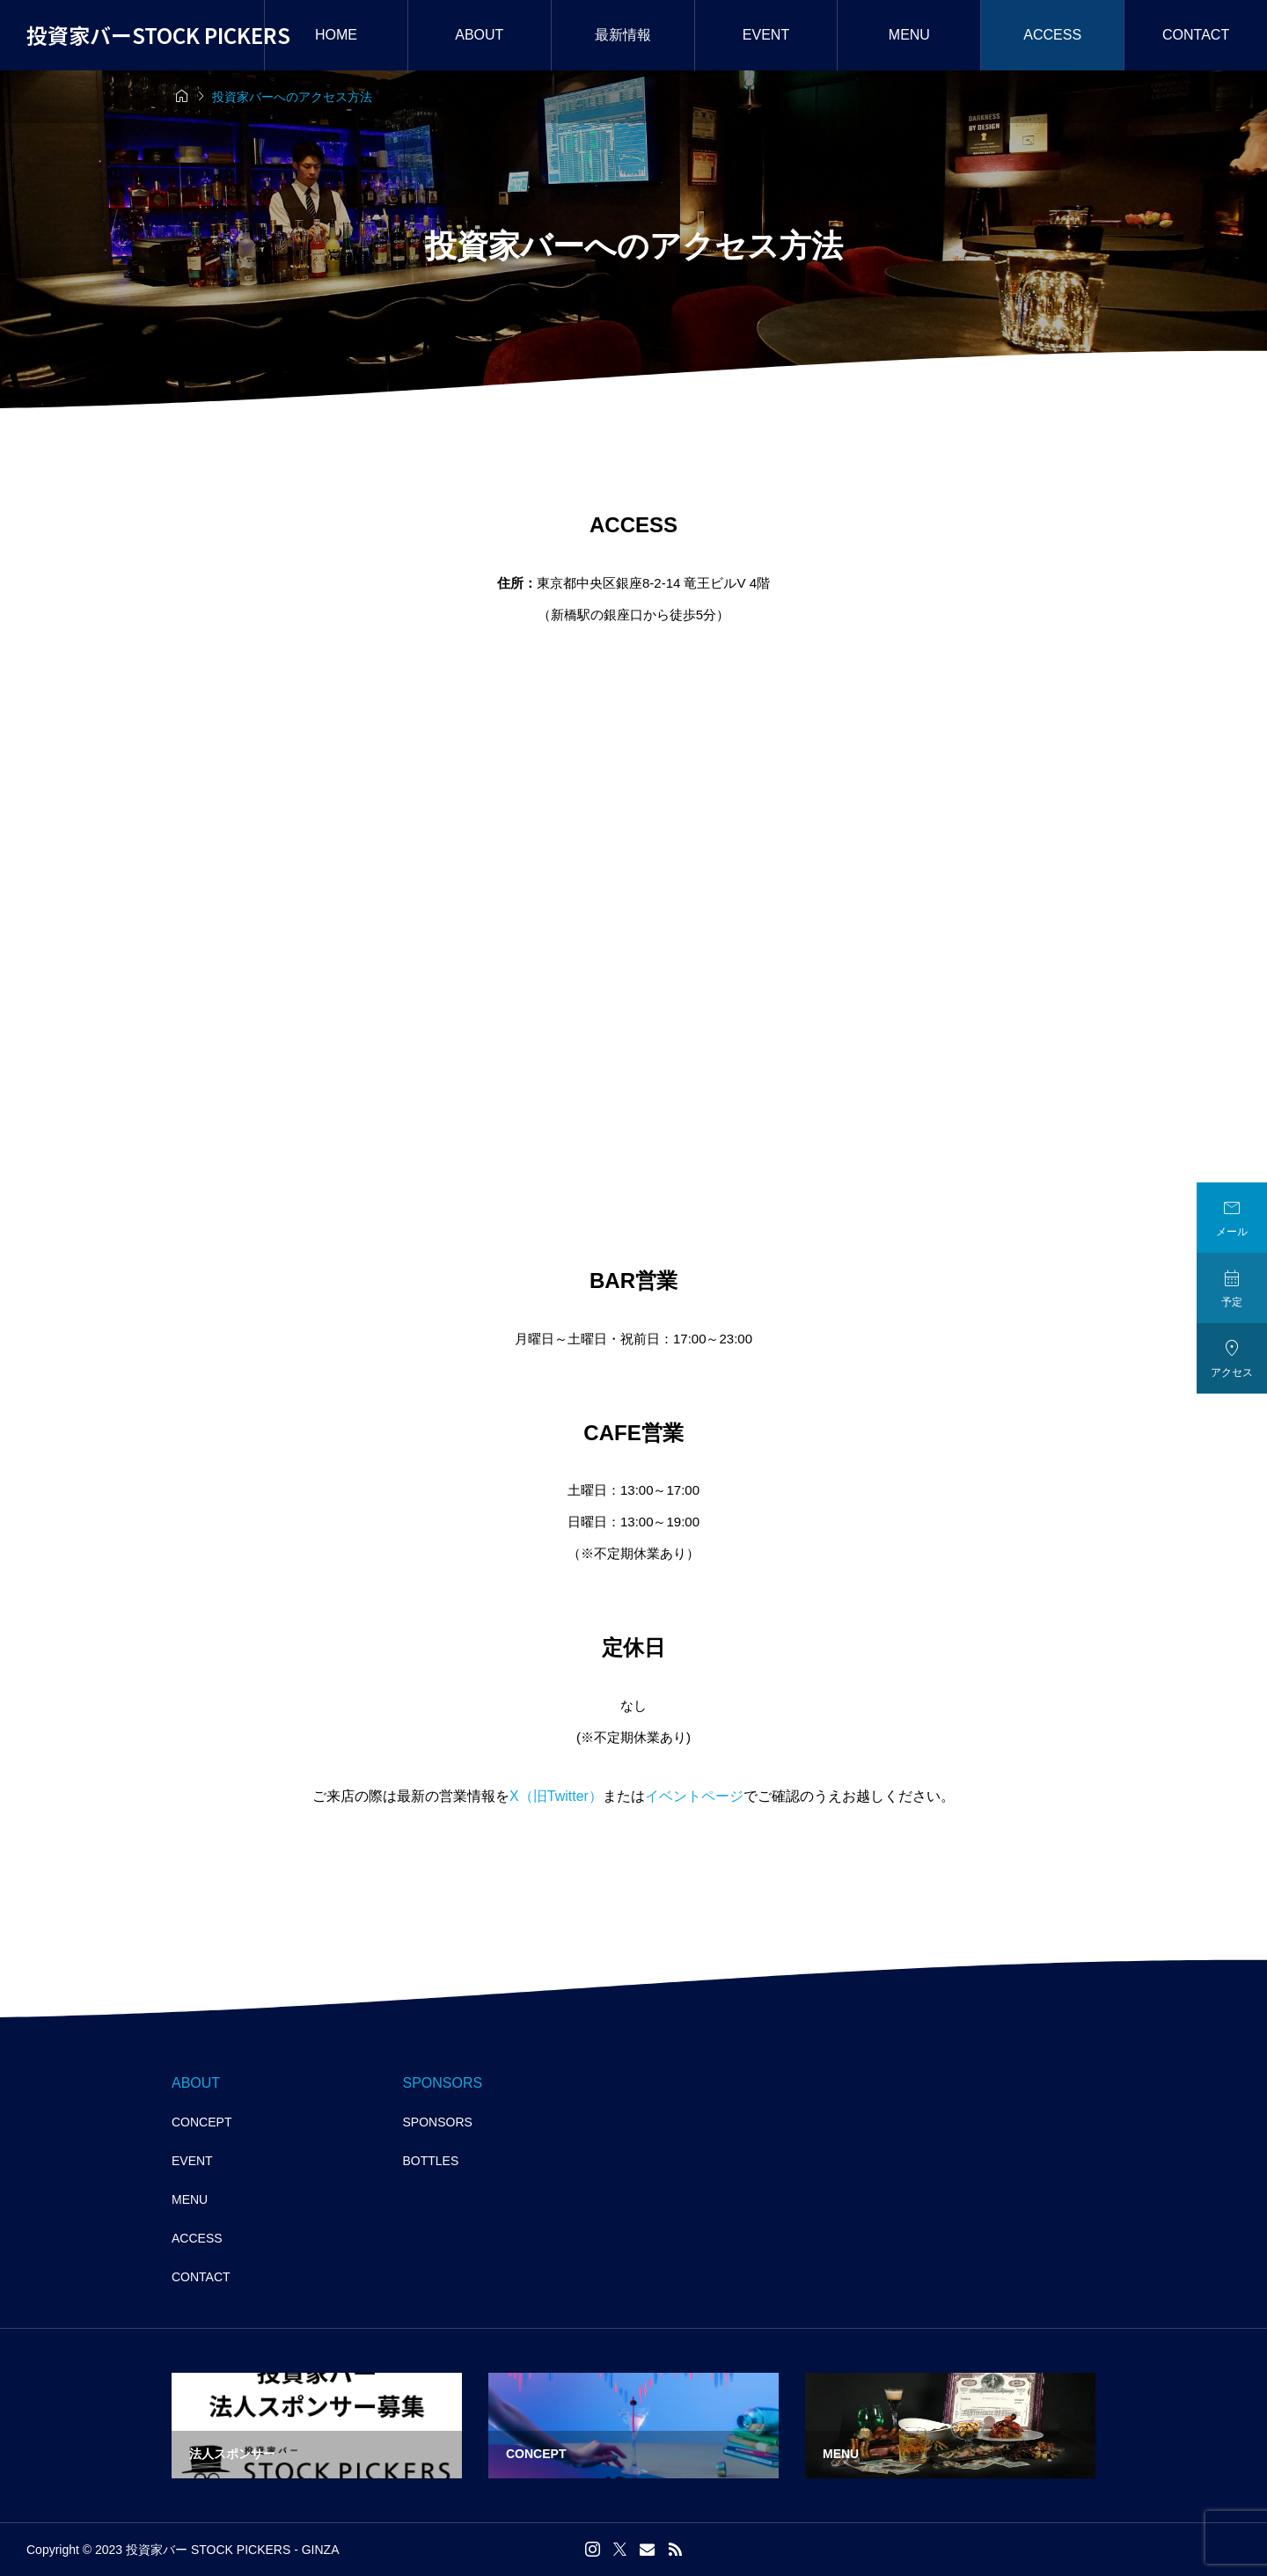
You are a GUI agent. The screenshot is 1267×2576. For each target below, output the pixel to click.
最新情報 (623, 34)
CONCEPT (201, 2122)
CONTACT (201, 2277)
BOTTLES (431, 2161)
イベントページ (694, 1796)
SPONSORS (437, 2122)
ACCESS (1052, 34)
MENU (909, 34)
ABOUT (479, 34)
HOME (336, 34)
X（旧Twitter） (556, 1796)
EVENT (766, 34)
